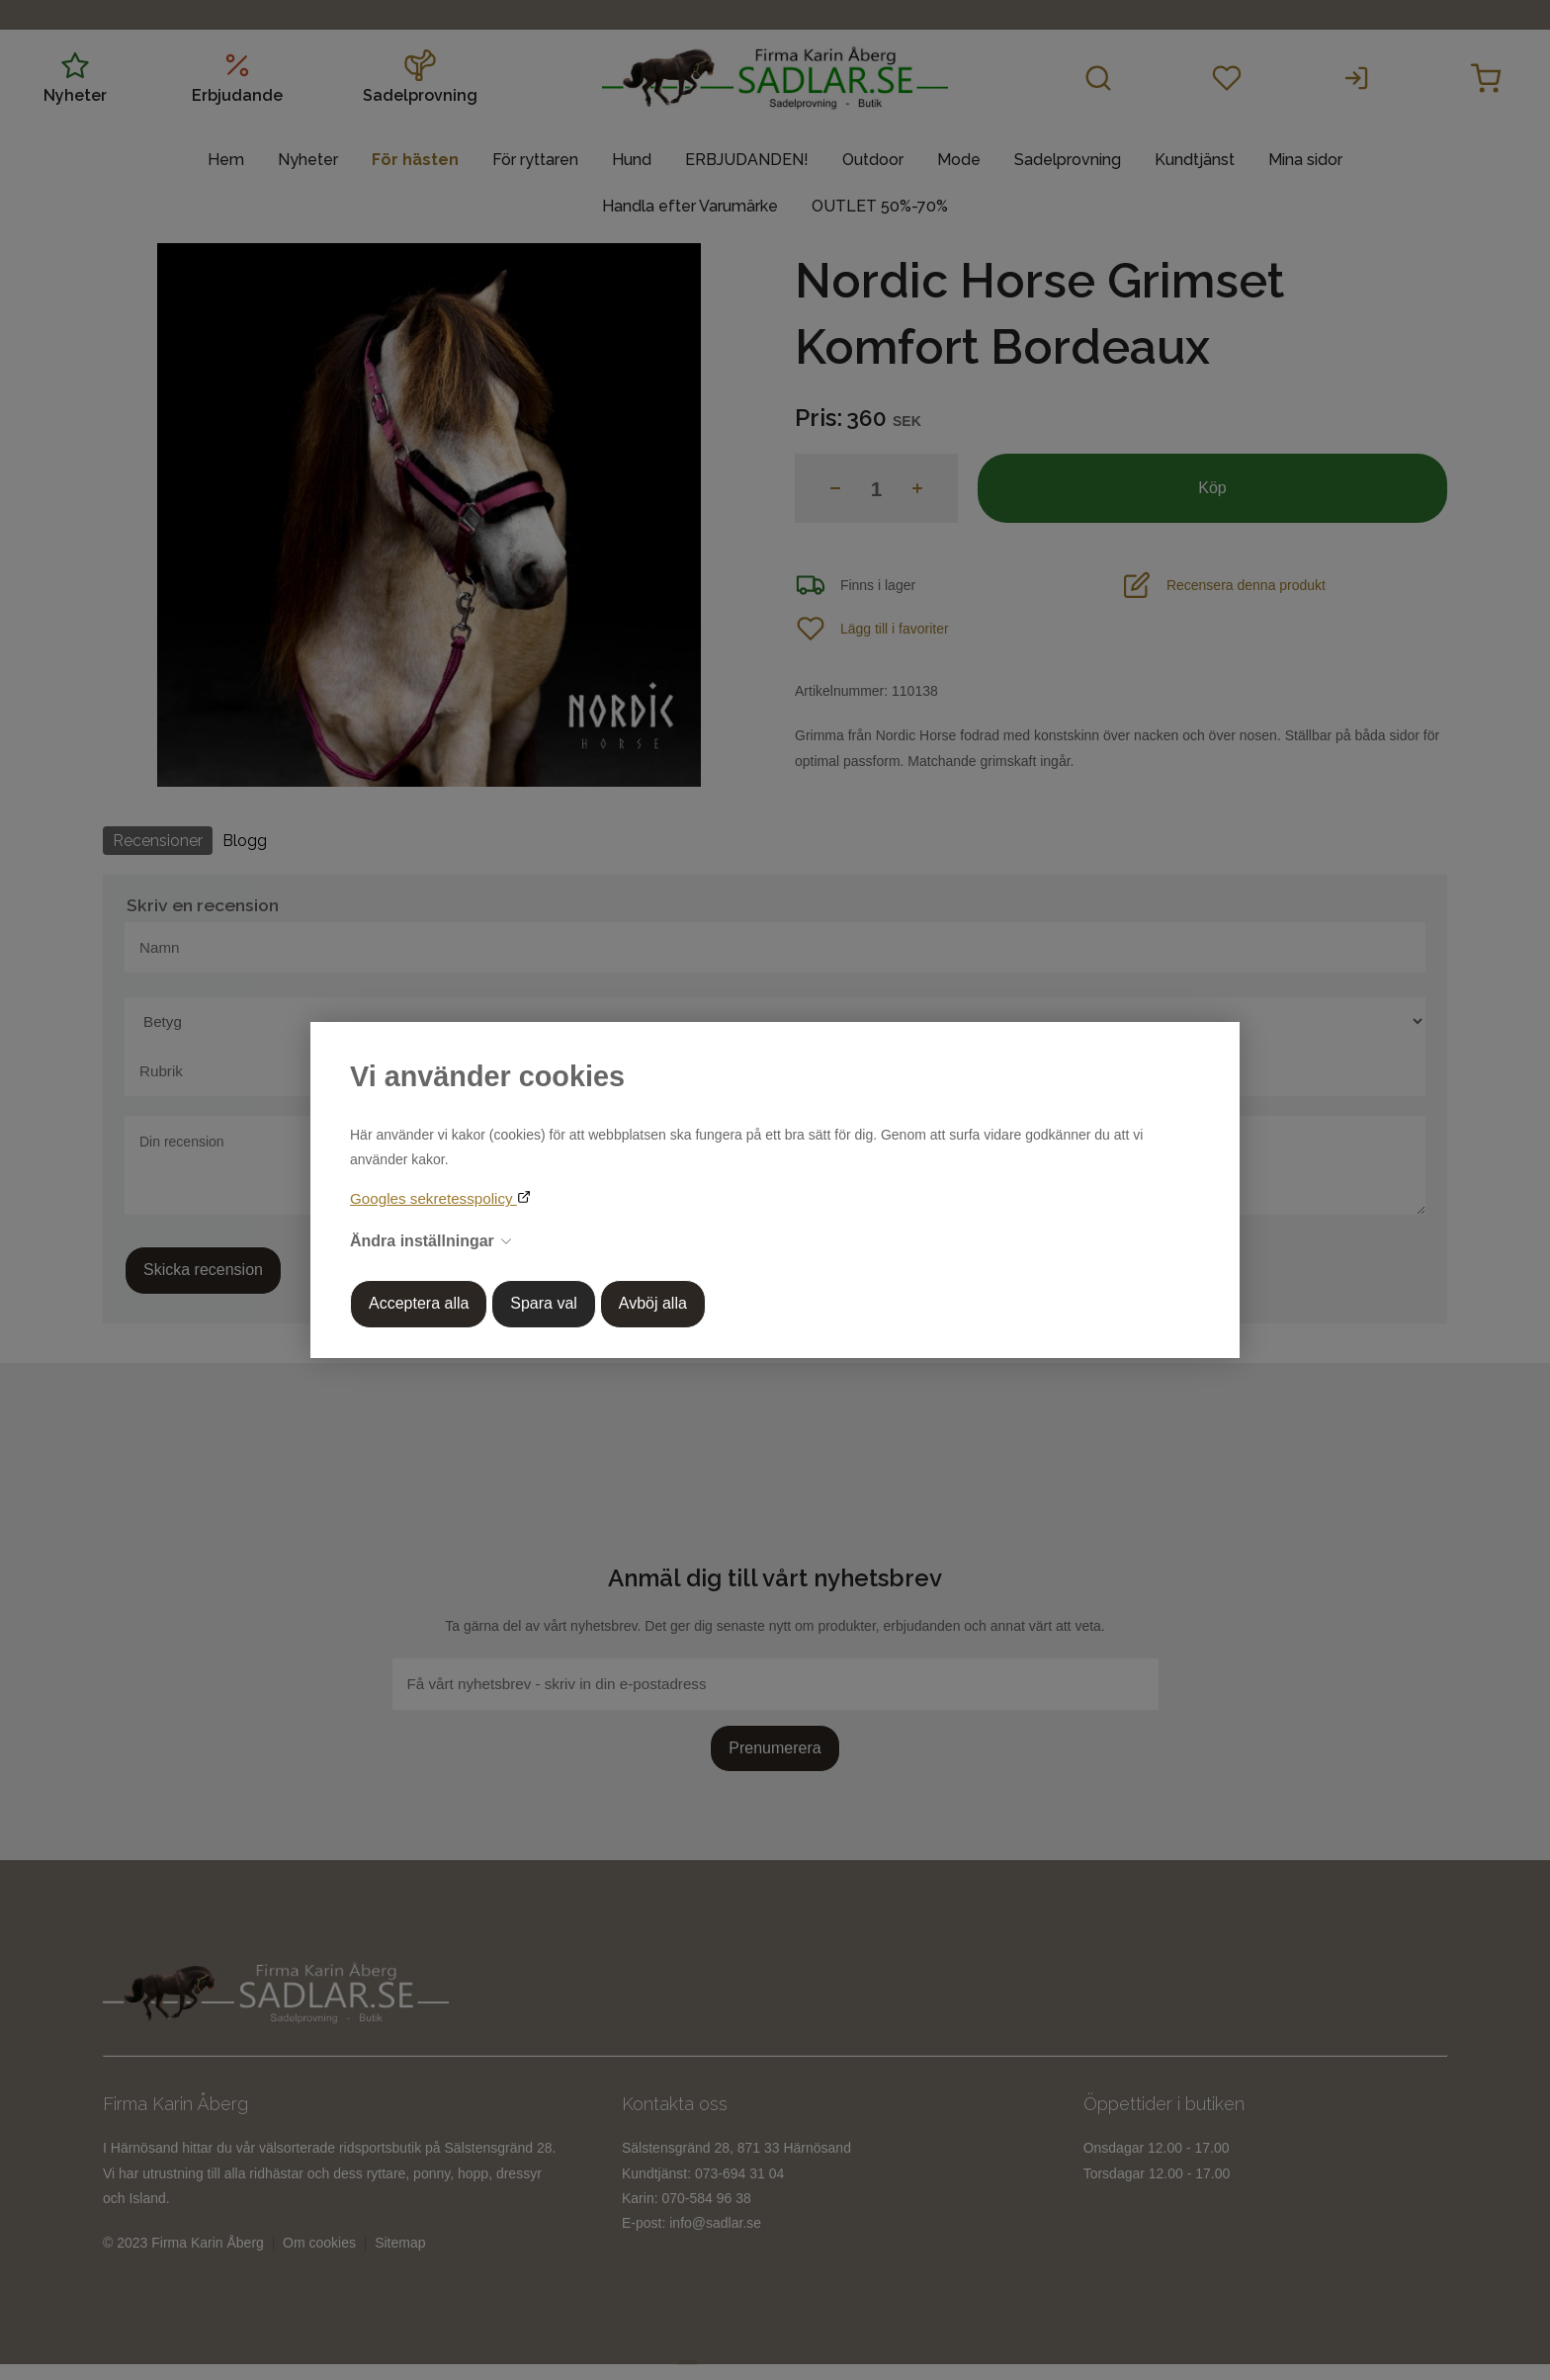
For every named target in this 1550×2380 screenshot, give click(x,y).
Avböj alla (653, 1303)
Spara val (543, 1303)
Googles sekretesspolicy (433, 1198)
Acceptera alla (419, 1303)
